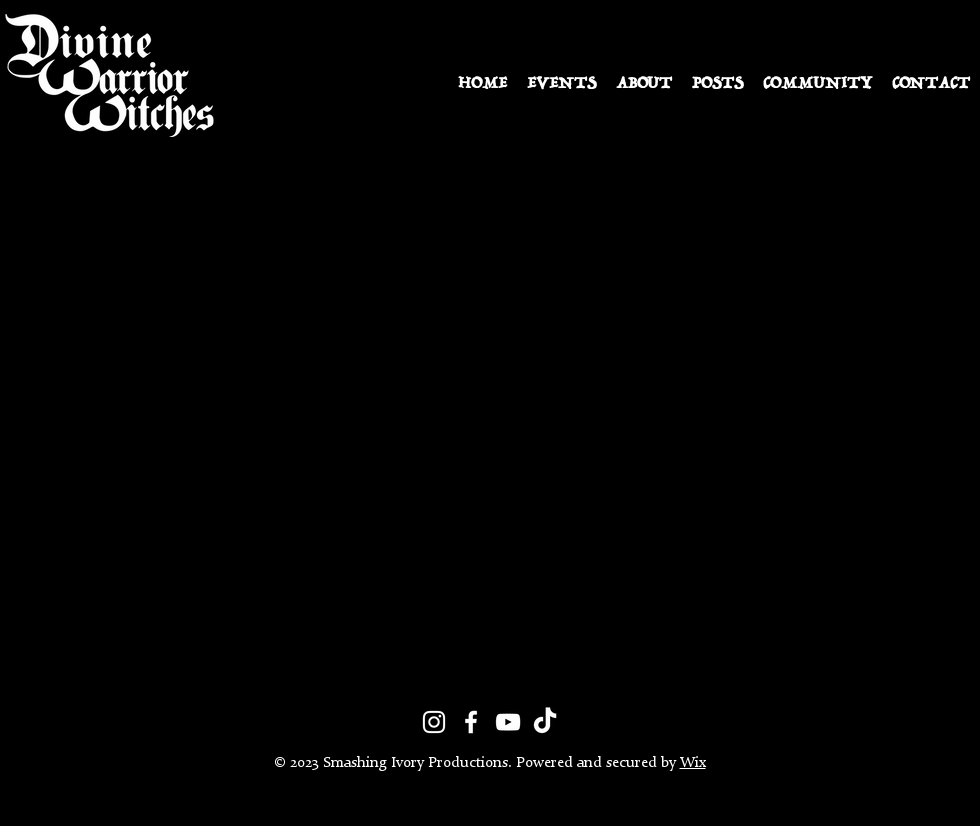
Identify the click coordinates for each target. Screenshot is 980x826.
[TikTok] (545, 722)
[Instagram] (434, 722)
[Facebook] (471, 722)
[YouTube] (508, 722)
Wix (693, 763)
